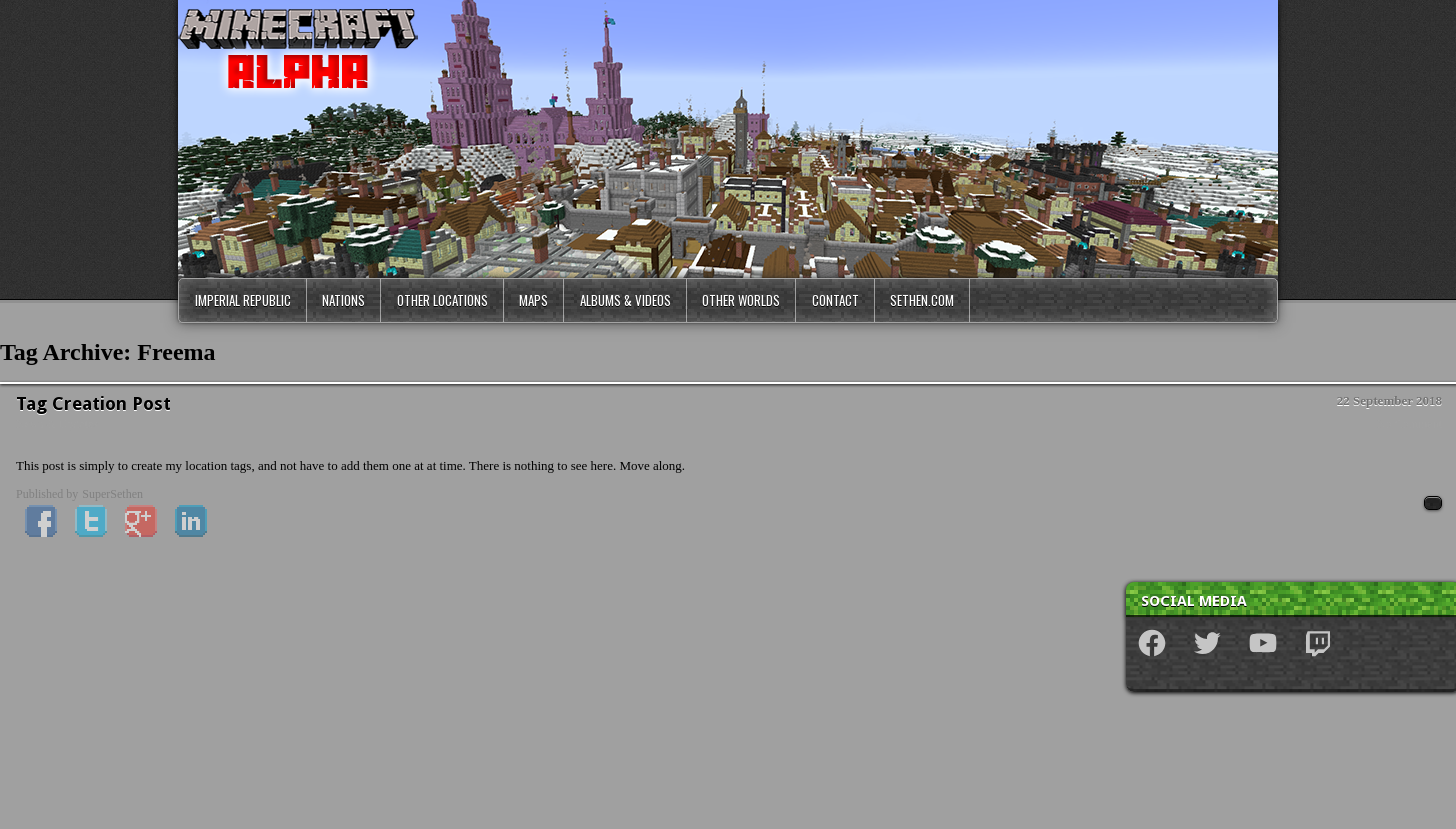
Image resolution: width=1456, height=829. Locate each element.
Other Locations (442, 300)
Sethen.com (922, 300)
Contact (835, 300)
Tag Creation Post (93, 403)
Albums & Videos (625, 300)
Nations (343, 300)
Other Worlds (741, 300)
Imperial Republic (243, 300)
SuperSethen (112, 494)
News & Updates (57, 424)
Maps (533, 300)
